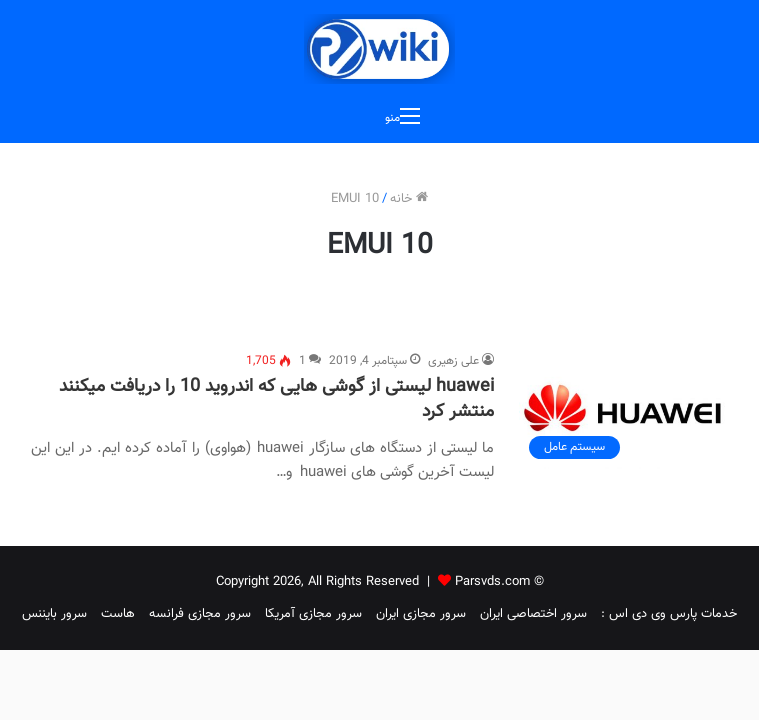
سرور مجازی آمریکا (313, 614)
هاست (118, 614)
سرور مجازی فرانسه (200, 614)
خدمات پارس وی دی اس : (669, 614)
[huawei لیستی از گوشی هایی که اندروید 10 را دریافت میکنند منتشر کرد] (623, 410)
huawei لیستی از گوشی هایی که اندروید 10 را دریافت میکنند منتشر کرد (276, 399)
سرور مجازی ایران (421, 614)
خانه (409, 199)
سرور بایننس (54, 614)
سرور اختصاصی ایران (533, 614)
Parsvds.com (492, 582)
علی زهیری (453, 361)
